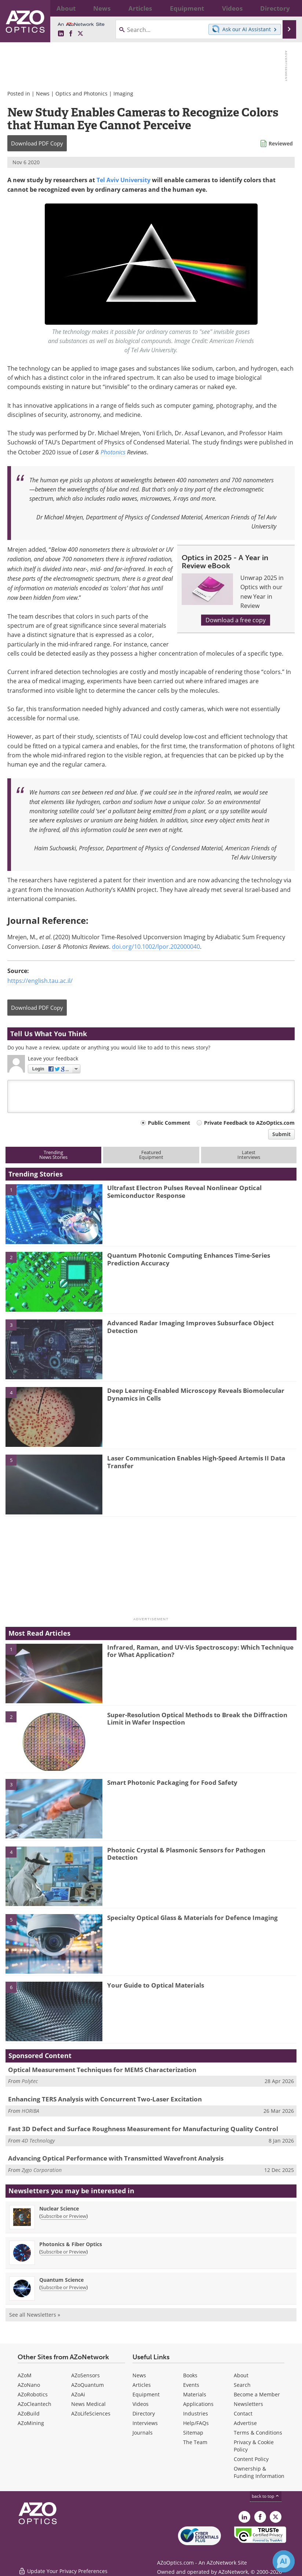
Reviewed (281, 143)
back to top (266, 2496)
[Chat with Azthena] (284, 2561)
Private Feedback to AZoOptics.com (249, 1122)
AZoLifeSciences (90, 2413)
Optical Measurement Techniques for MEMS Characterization (102, 2069)
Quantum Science (61, 2279)
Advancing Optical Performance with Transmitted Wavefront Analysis (115, 2158)
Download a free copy (235, 620)
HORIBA (30, 2110)
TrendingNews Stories (53, 1154)
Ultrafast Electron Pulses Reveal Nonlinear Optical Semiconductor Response (184, 1191)
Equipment (146, 2394)
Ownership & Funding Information (259, 2472)
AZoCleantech (34, 2403)
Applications (198, 2403)
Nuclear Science (59, 2208)
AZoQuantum (87, 2384)
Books (190, 2375)
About (241, 2375)
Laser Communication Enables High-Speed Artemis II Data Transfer (196, 1462)
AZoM (25, 2375)
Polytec (30, 2081)
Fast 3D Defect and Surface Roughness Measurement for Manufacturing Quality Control (143, 2129)
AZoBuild (29, 2413)
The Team (195, 2442)
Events (191, 2384)
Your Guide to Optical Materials (155, 1985)
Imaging (123, 93)
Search (242, 2384)
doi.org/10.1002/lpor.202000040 (156, 947)
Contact (243, 2413)
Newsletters (248, 2403)
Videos (140, 2403)
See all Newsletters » (34, 2314)
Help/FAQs (196, 2423)
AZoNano (29, 2384)
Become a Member (257, 2394)
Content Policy (251, 2459)
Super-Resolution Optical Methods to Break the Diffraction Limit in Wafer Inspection (197, 1718)
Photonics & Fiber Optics (70, 2244)
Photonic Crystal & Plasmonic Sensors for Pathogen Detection (186, 1854)
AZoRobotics (33, 2394)
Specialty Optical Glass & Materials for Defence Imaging (192, 1917)
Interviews (145, 2423)
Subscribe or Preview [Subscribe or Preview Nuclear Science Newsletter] (63, 2216)
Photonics (113, 452)
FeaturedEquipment (151, 1154)
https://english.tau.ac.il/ (40, 981)
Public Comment (169, 1122)
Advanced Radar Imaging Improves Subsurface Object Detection (190, 1326)
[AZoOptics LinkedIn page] (61, 34)
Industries (195, 2413)
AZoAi (78, 2394)
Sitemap (193, 2432)
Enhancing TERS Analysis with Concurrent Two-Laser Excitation (105, 2099)
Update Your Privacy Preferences (63, 2566)
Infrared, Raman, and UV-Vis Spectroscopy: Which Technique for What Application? (200, 1651)
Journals (142, 2432)
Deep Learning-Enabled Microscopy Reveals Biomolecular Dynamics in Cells (195, 1394)
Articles (141, 2384)
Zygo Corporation (42, 2169)
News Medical (88, 2403)
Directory (143, 2413)
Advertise (245, 2423)
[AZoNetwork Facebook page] (71, 34)
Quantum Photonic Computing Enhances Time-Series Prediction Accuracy (188, 1259)
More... (287, 8)
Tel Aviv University (123, 180)
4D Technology (38, 2140)
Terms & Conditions (258, 2432)
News (43, 93)
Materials (194, 2394)
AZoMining (31, 2423)
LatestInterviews (248, 1154)
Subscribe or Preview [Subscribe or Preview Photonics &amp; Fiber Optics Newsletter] (63, 2251)
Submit (281, 1134)
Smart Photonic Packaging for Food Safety (172, 1782)
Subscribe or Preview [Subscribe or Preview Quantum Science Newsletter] (63, 2287)
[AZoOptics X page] (80, 34)
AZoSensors (85, 2375)
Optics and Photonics (81, 93)
